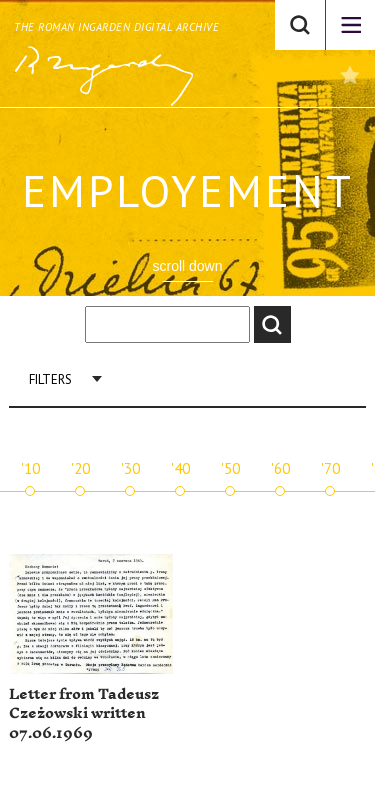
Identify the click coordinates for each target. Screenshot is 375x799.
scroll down (187, 266)
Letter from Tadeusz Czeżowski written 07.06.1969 (84, 714)
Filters (50, 379)
